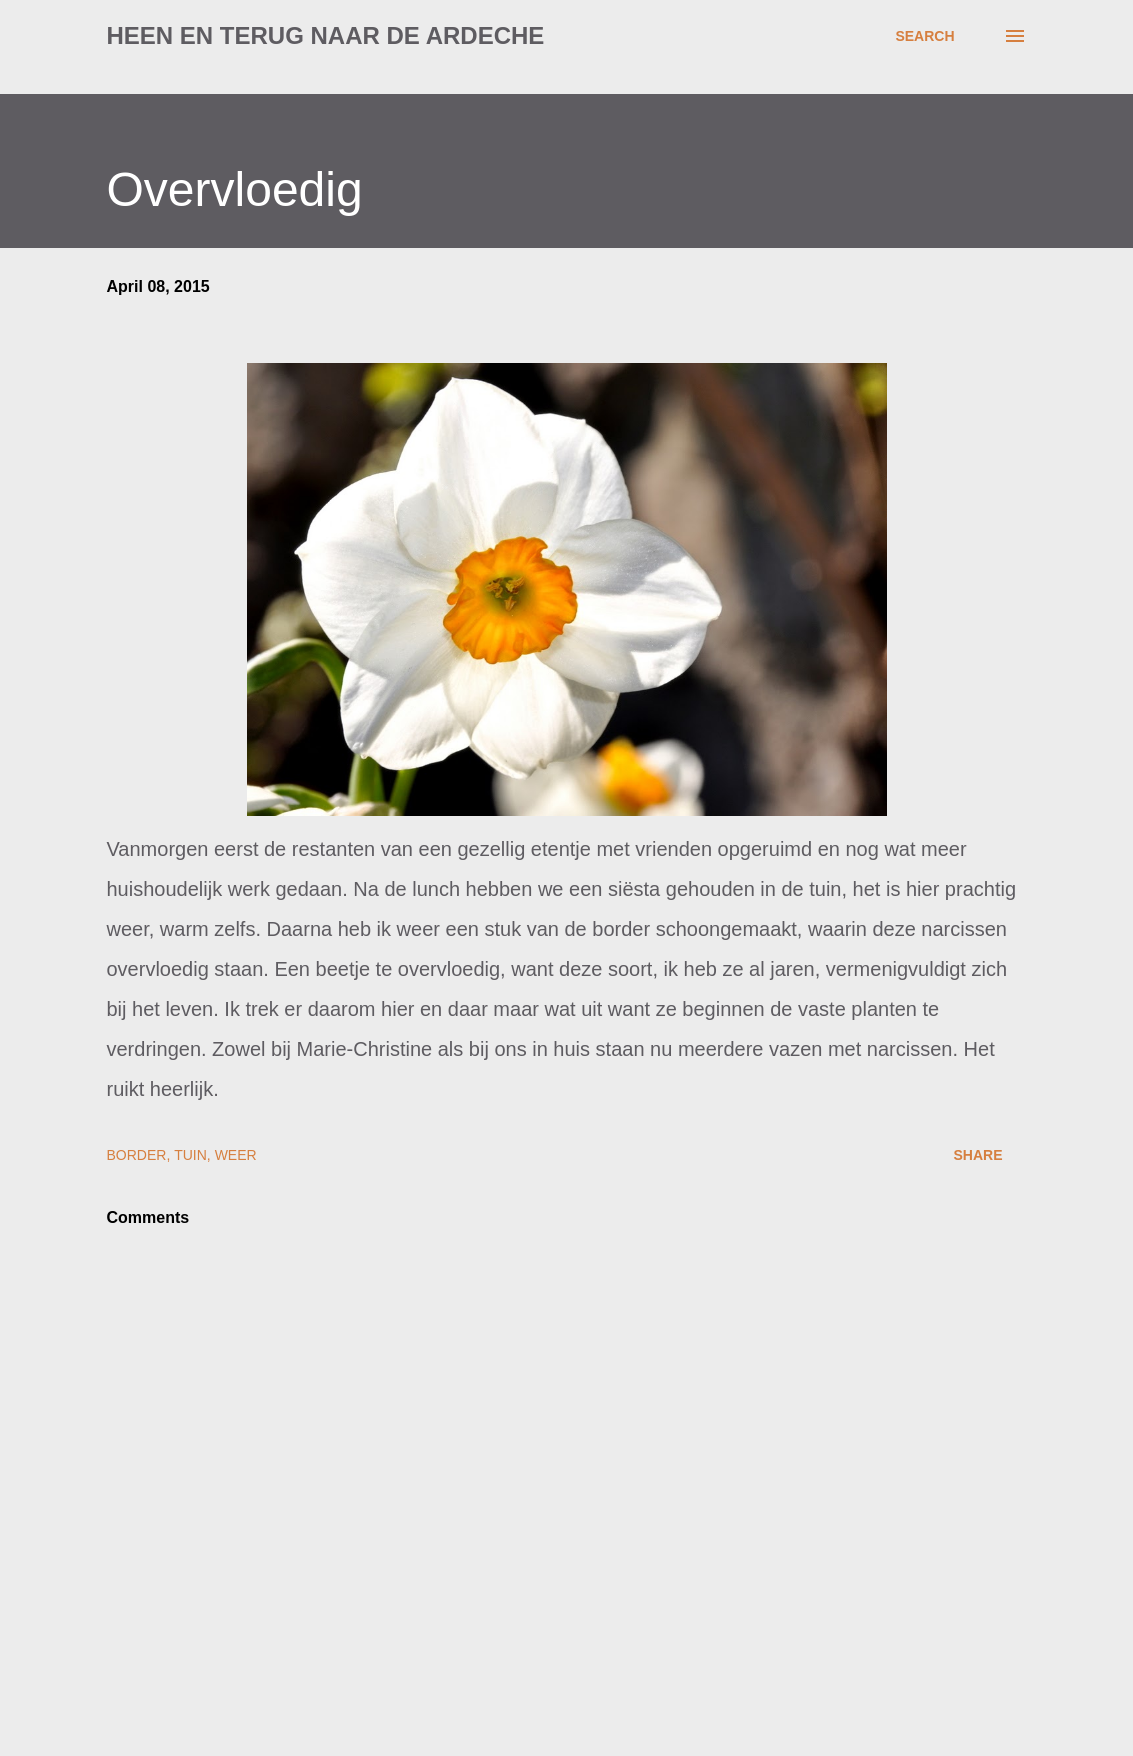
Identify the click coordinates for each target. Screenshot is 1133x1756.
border (137, 1155)
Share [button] (977, 1155)
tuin (190, 1155)
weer (236, 1155)
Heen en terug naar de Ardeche (326, 35)
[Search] (924, 36)
